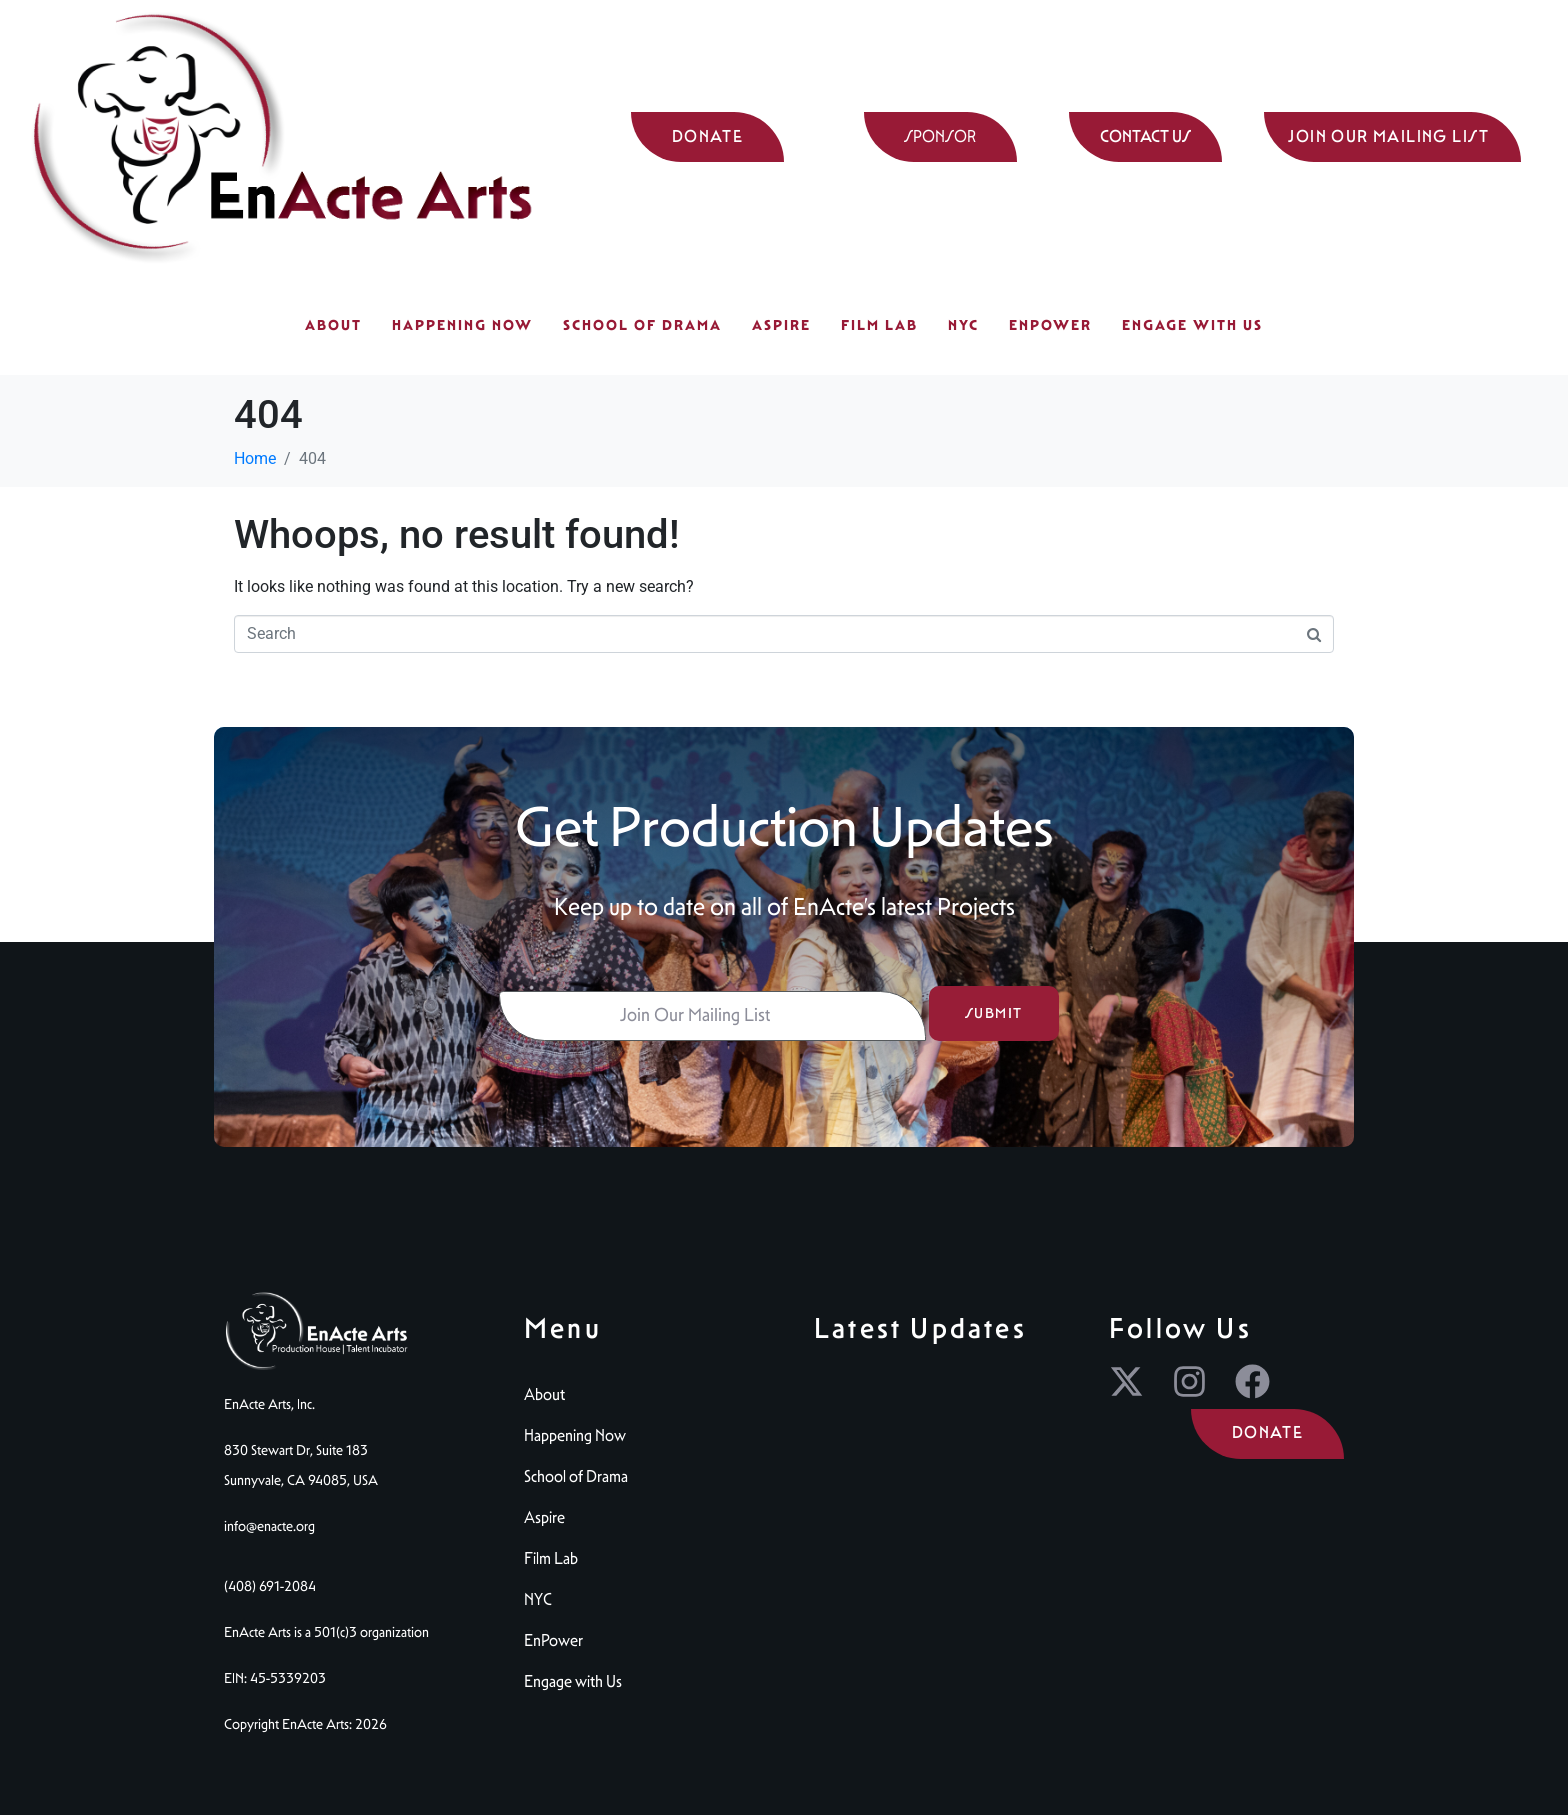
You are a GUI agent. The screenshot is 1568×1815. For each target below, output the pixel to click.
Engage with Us (1192, 325)
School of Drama (642, 325)
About (333, 325)
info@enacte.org (269, 1526)
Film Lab (879, 325)
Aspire (781, 325)
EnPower (1050, 325)
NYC (963, 325)
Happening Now (462, 325)
